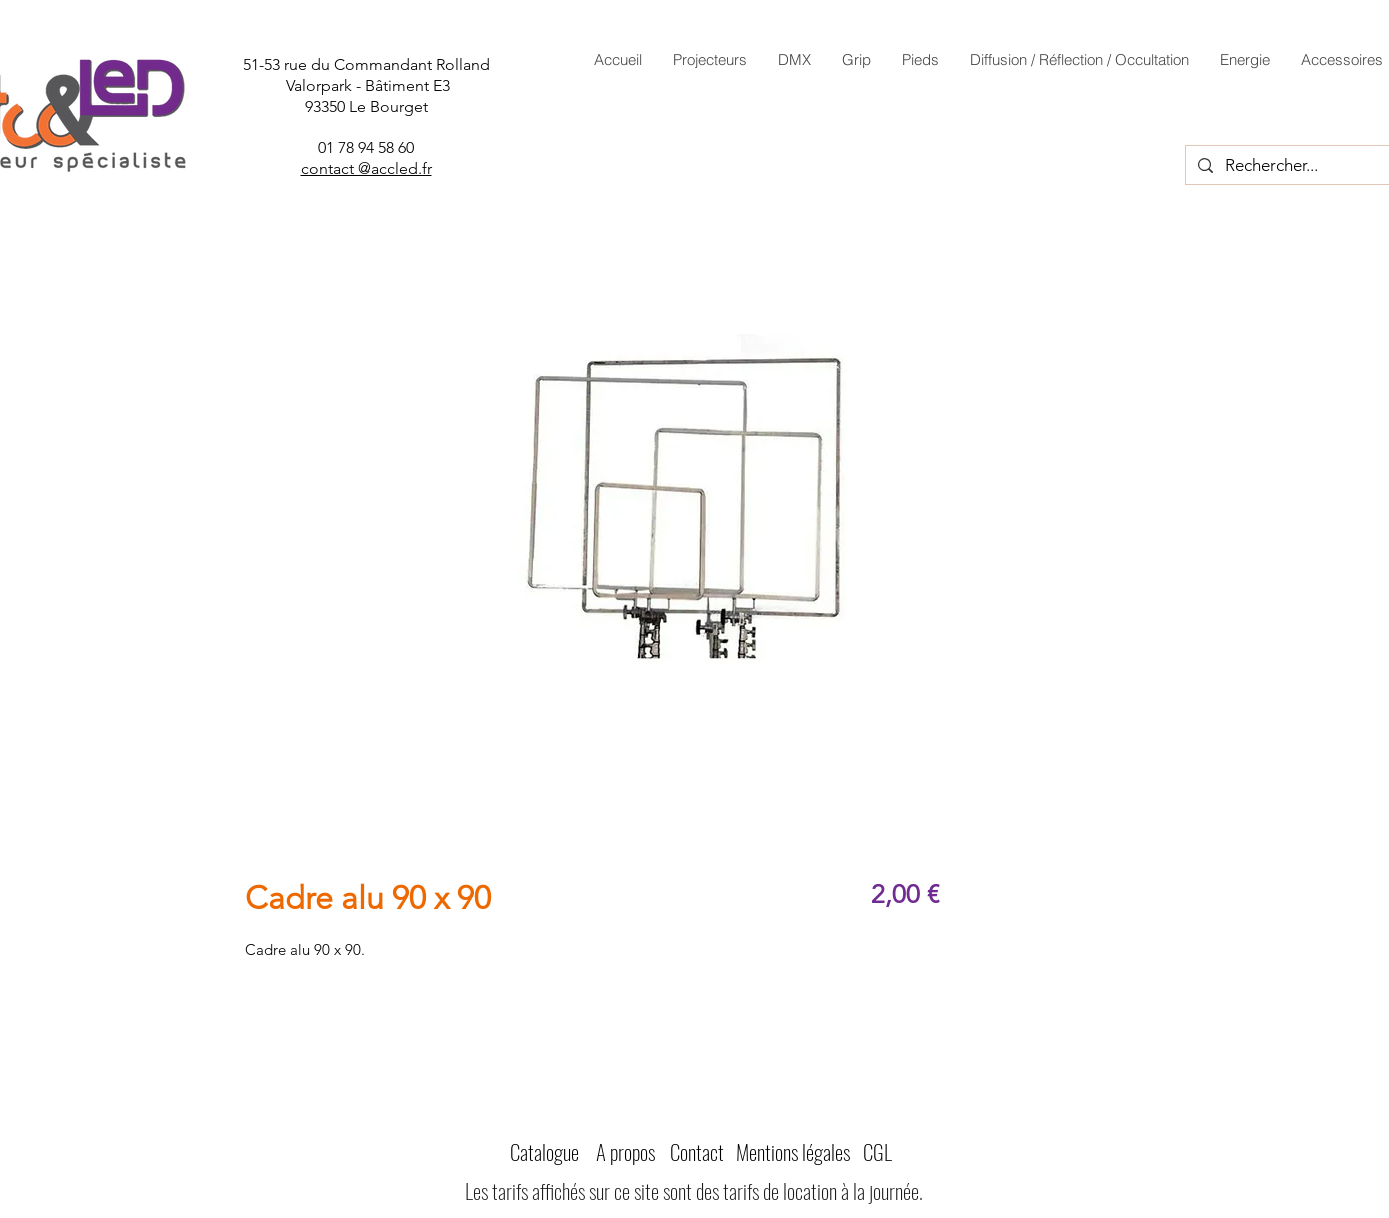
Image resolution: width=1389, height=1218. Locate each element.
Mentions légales (793, 1151)
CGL (877, 1151)
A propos (625, 1151)
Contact (697, 1151)
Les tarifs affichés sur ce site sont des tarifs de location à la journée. (694, 1190)
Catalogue (544, 1151)
